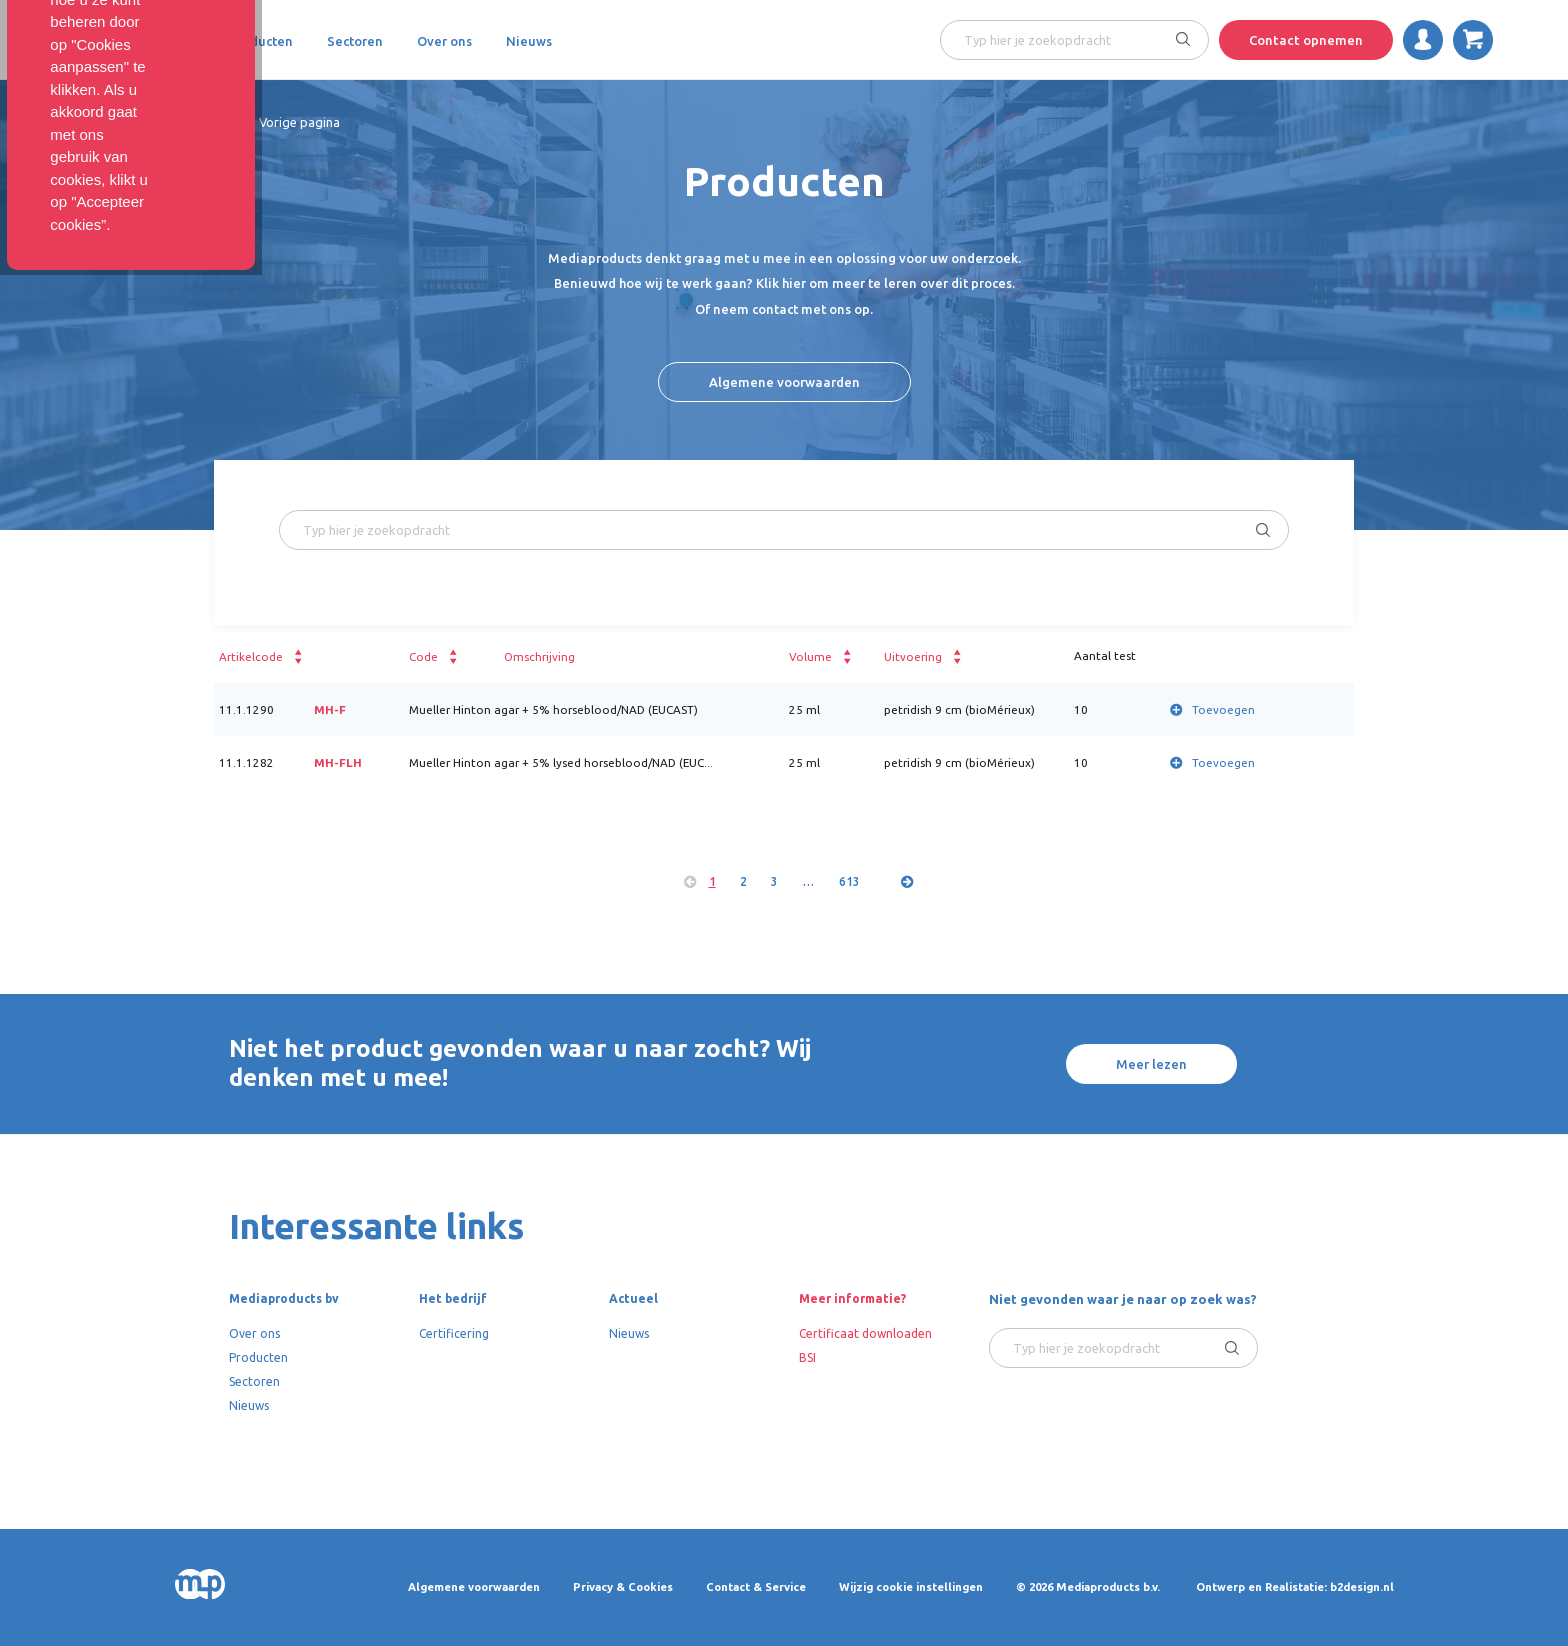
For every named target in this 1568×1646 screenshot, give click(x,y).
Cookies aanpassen (1228, 1547)
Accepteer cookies (1403, 1547)
